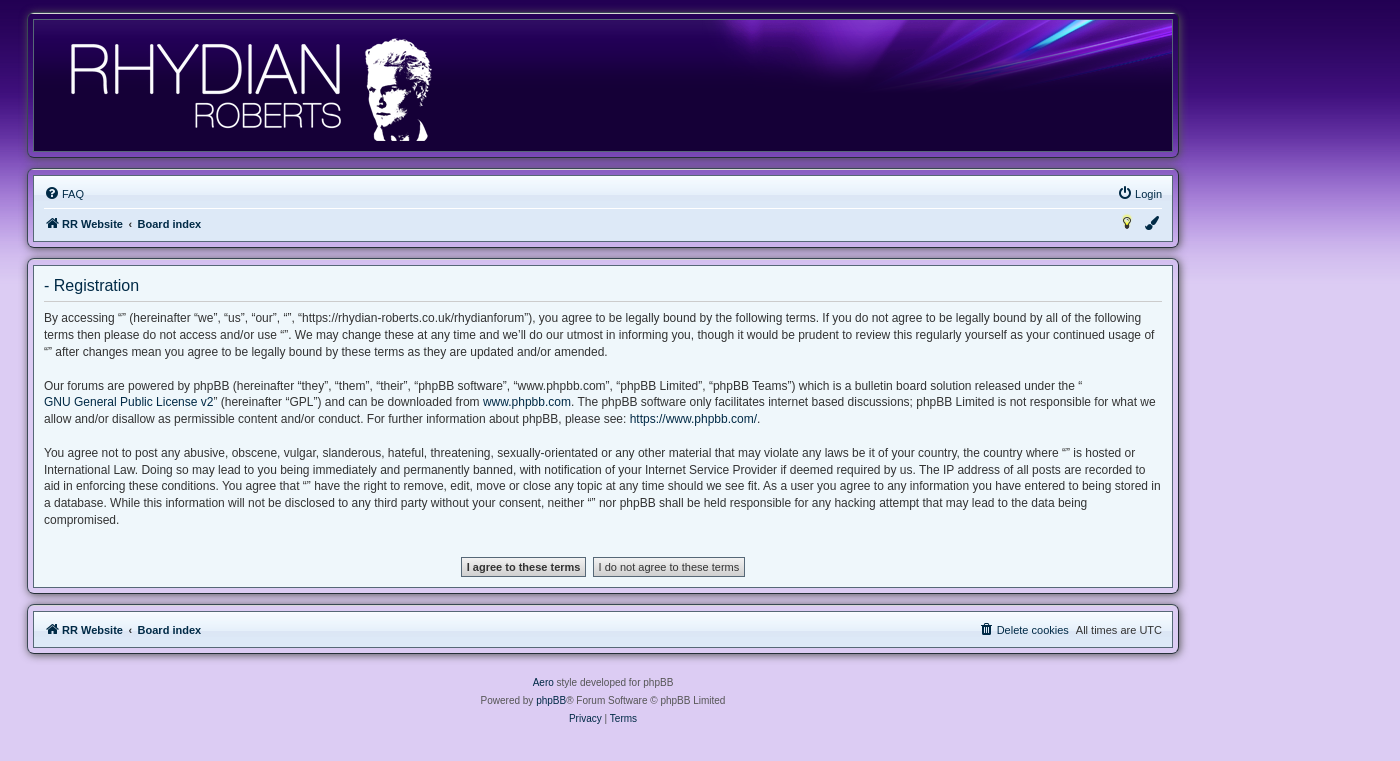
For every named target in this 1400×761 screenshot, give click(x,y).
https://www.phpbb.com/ (693, 419)
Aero (543, 682)
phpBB (551, 700)
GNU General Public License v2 (128, 402)
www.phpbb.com (527, 402)
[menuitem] (64, 194)
